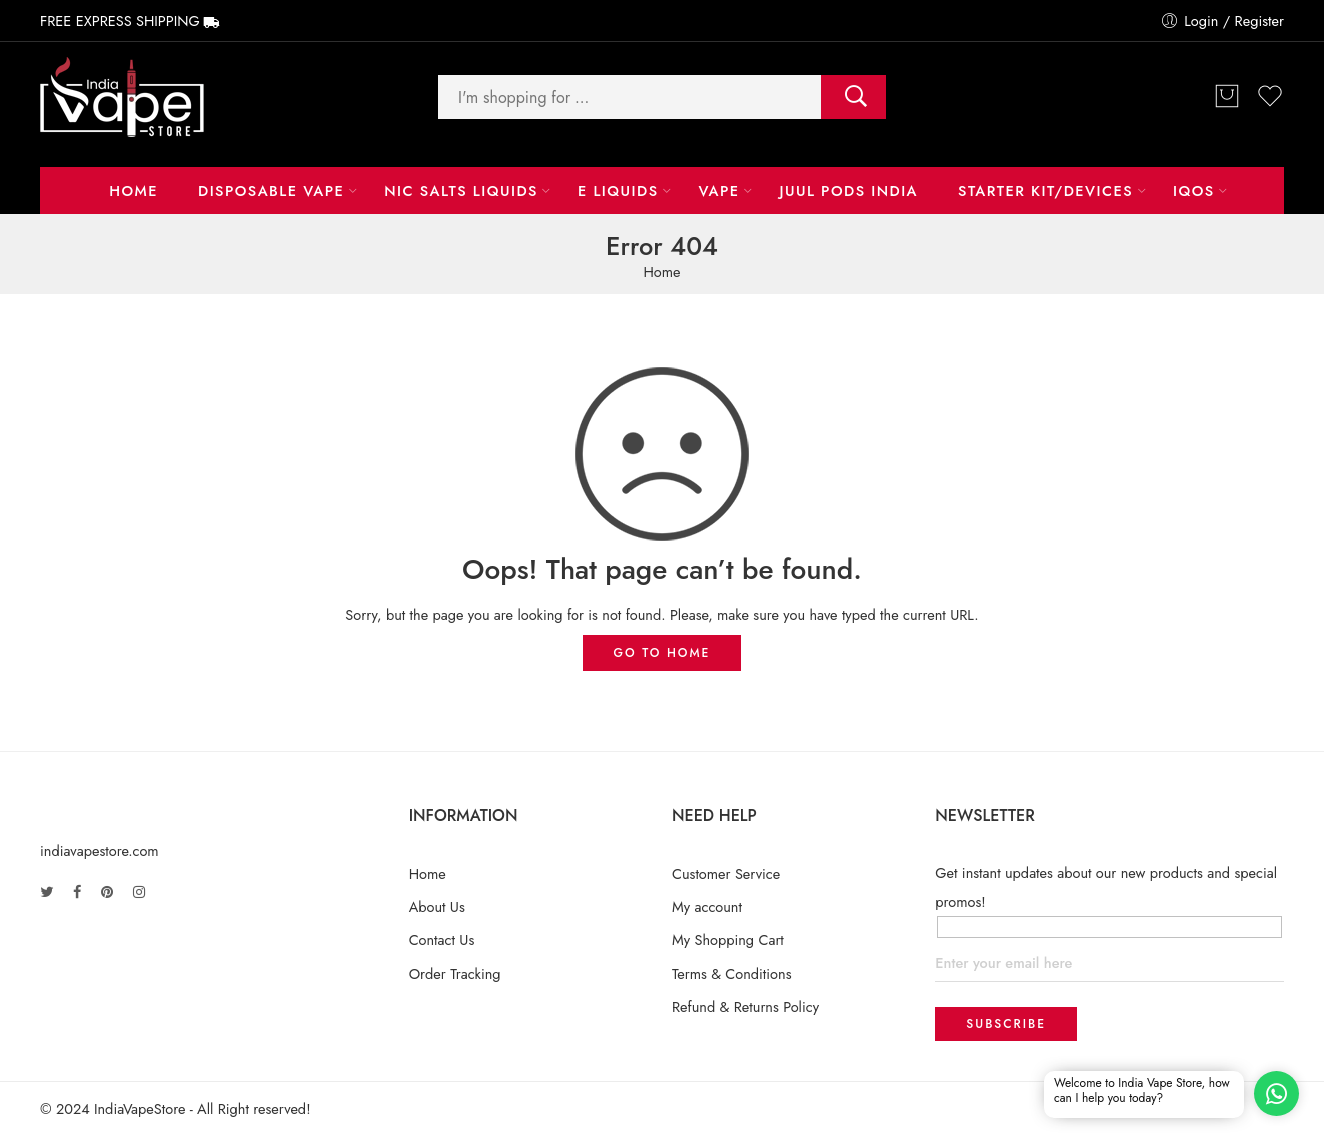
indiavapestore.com (99, 850)
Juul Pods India (849, 190)
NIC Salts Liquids (461, 190)
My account (707, 906)
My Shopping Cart (728, 939)
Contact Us (442, 939)
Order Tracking (455, 973)
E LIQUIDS (618, 190)
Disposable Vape (271, 190)
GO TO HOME (662, 653)
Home (133, 190)
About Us (437, 906)
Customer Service (726, 873)
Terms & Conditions (732, 973)
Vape (718, 190)
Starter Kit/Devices (1045, 190)
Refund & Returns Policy (745, 1006)
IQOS (1194, 190)
